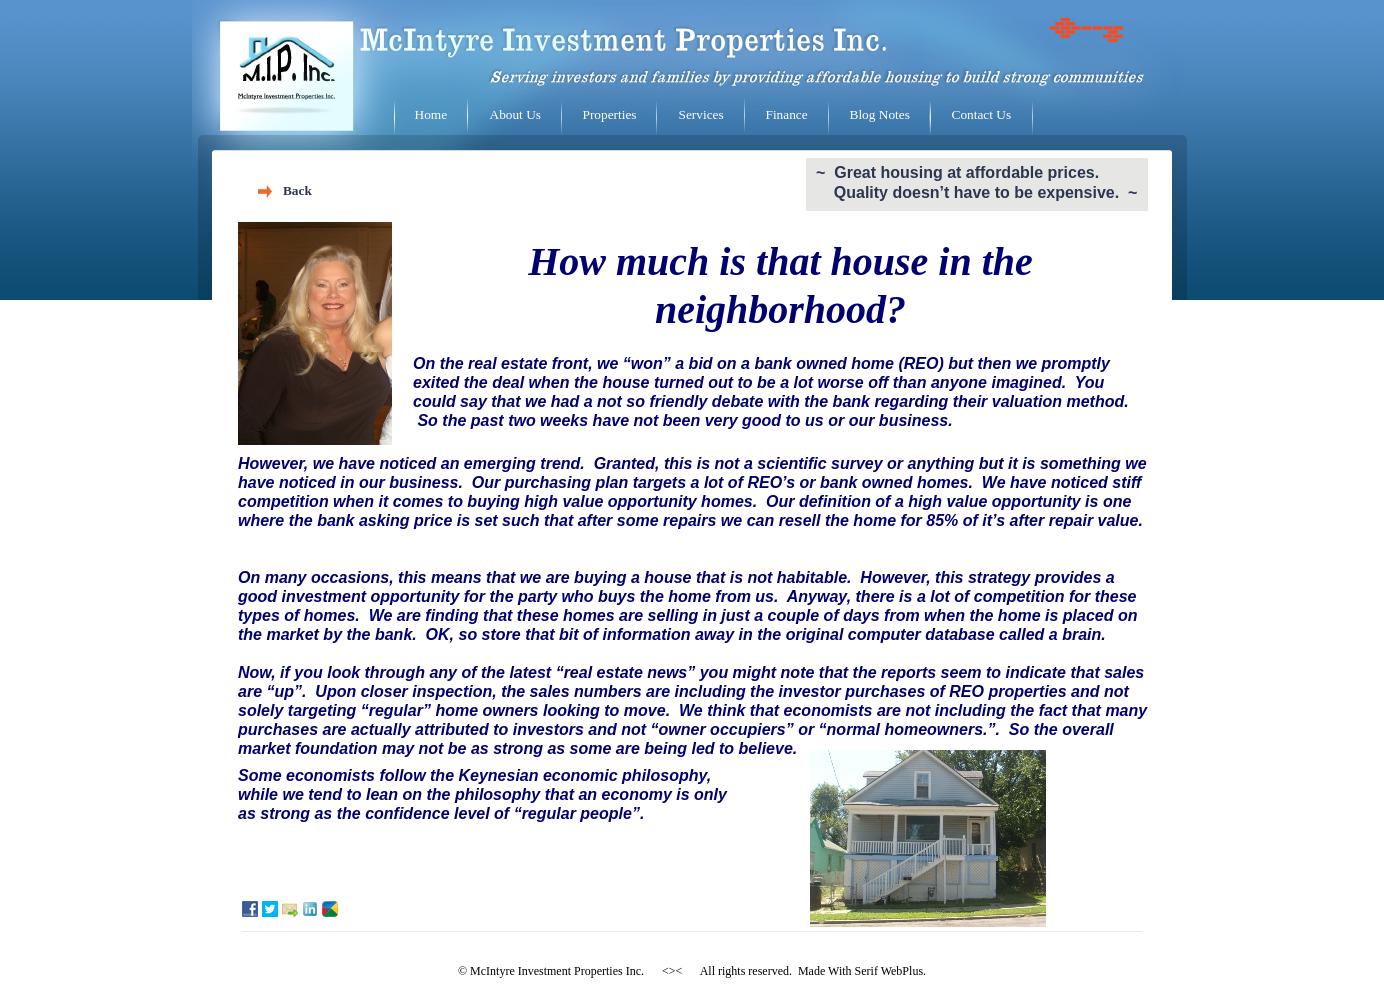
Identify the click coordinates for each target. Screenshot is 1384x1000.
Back (297, 190)
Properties (610, 114)
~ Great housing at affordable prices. (957, 172)
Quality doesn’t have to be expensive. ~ (976, 192)
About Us (515, 114)
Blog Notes (880, 114)
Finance (787, 114)
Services (701, 114)
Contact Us (982, 114)
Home (431, 114)
